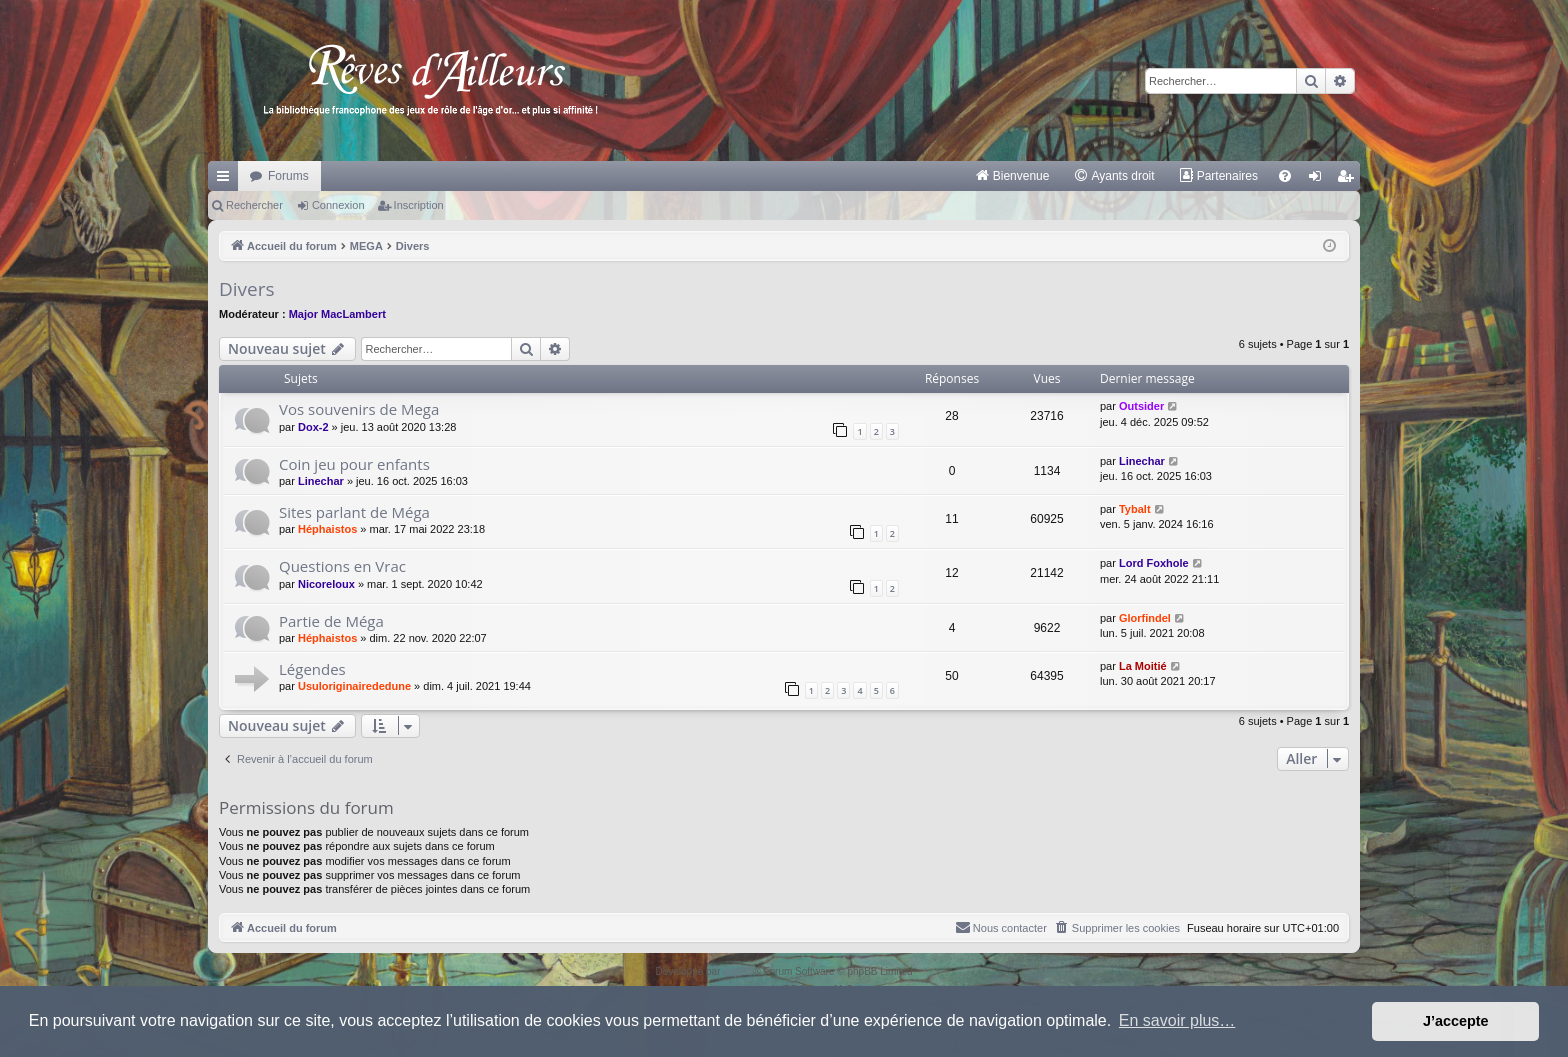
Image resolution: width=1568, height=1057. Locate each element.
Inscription (419, 205)
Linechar (321, 481)
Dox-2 (313, 427)
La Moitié (1143, 666)
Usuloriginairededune (354, 686)
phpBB (738, 971)
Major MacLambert (337, 314)
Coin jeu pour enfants (354, 464)
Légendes (312, 669)
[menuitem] (1012, 176)
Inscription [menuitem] (1349, 180)
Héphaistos (327, 529)
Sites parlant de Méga (354, 512)
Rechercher (254, 205)
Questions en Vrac (342, 566)
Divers (247, 289)
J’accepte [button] (1456, 1021)
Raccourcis (227, 180)
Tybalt (1135, 509)
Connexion (338, 205)
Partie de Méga (331, 621)
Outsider (1141, 406)
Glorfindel (1145, 618)
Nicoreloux (326, 584)
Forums (288, 176)
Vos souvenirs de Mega (359, 409)
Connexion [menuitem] (1319, 180)
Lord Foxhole (1154, 563)
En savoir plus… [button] (1177, 1020)
